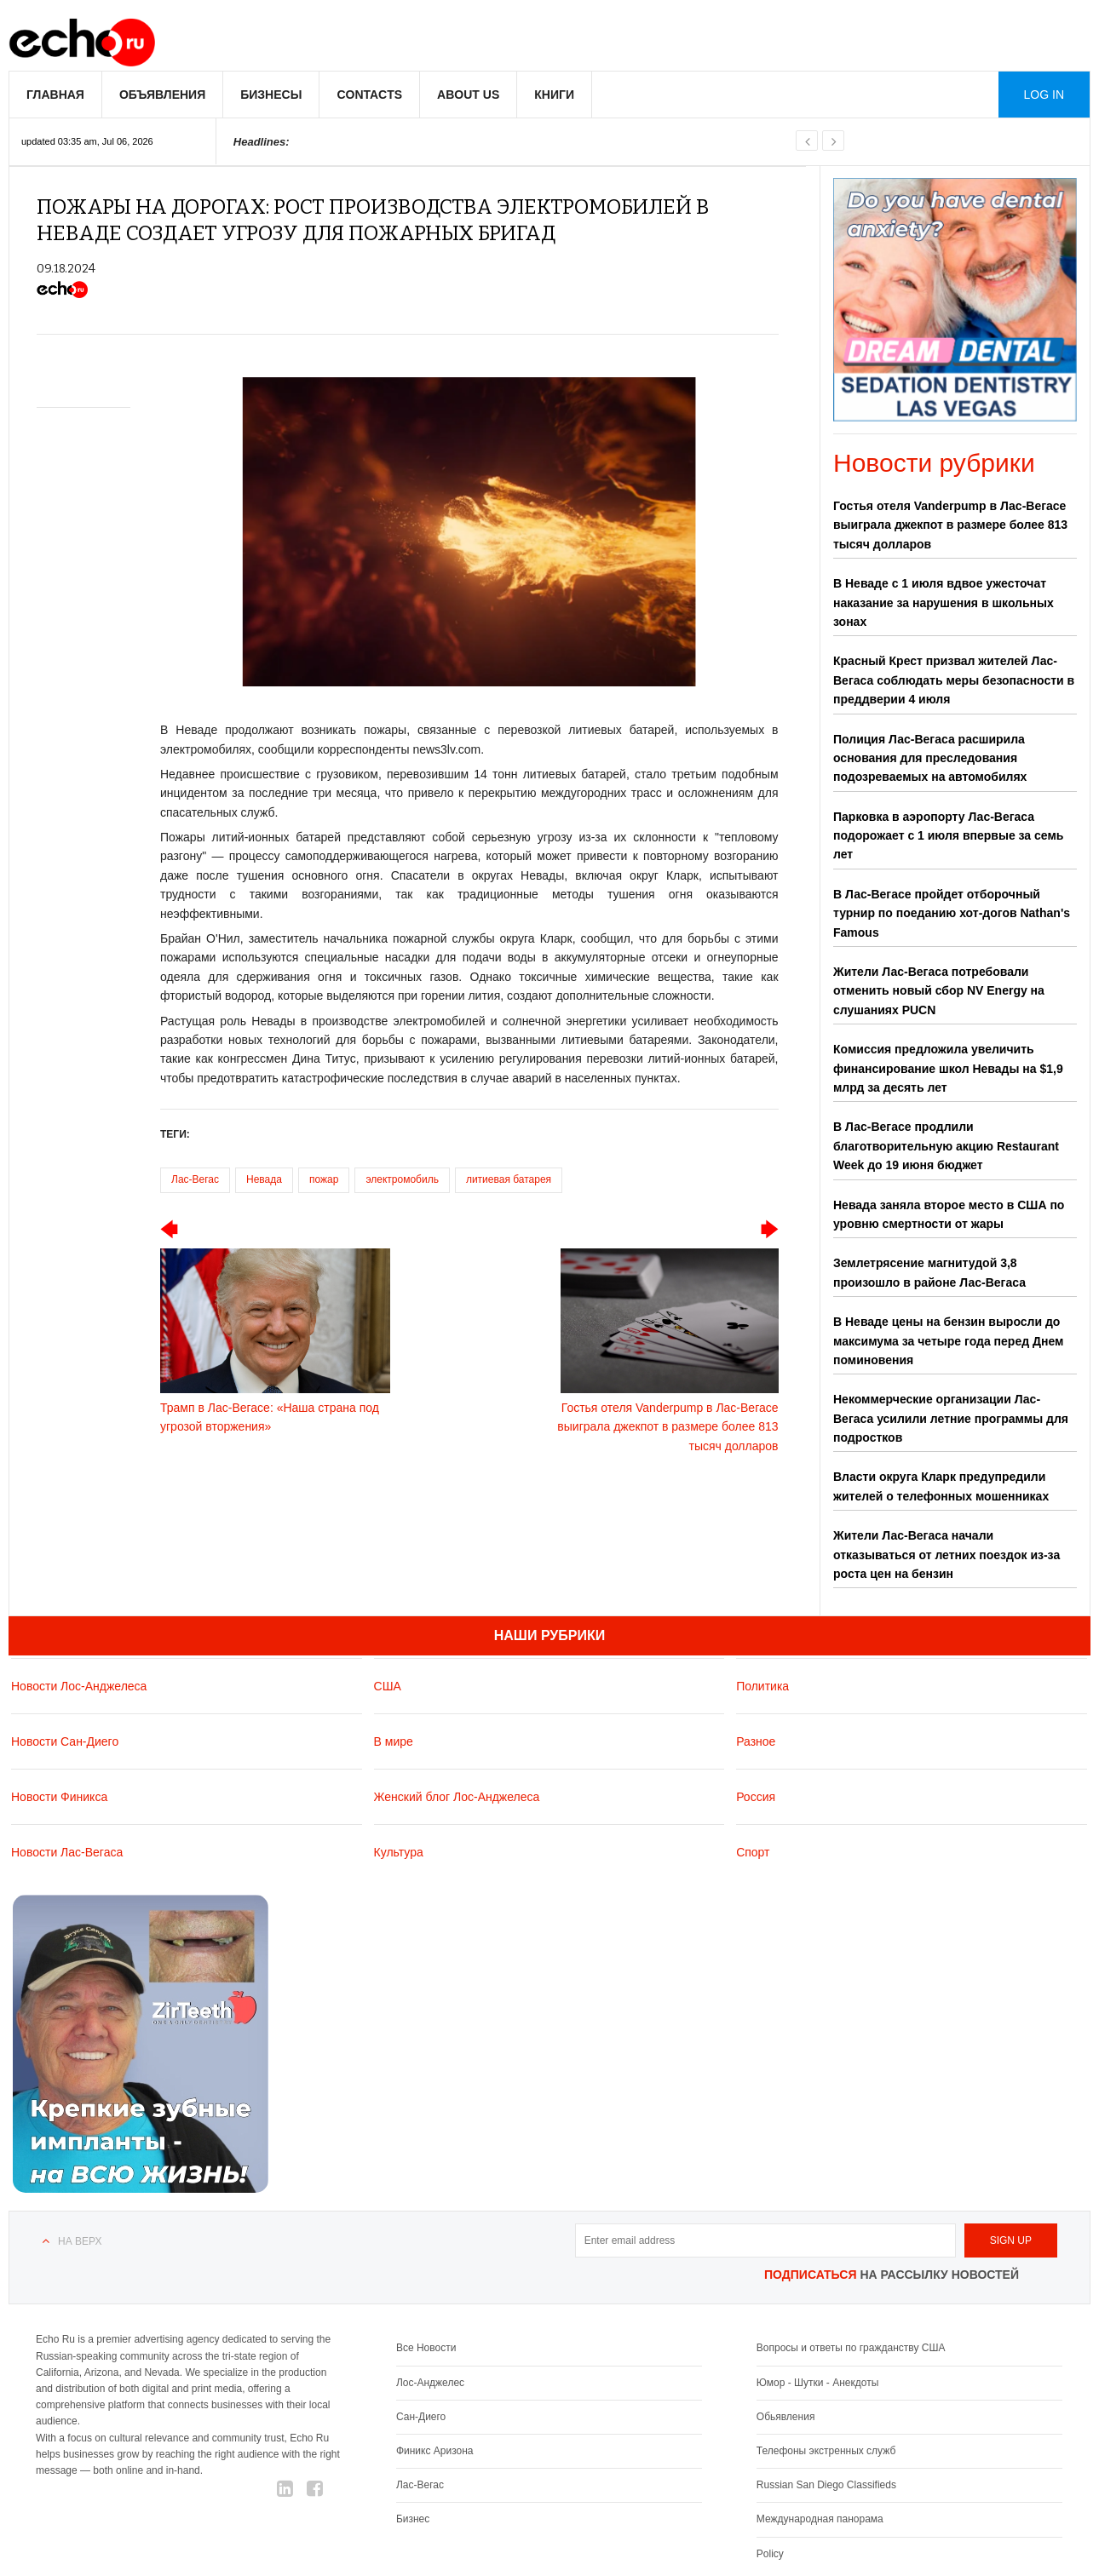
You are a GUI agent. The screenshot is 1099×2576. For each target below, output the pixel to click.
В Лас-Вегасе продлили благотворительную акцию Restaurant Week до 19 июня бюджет (946, 1146)
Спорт (752, 1852)
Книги (554, 94)
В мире (393, 1741)
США (387, 1686)
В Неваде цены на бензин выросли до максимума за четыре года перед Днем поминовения (948, 1341)
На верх (79, 2241)
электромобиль (402, 1179)
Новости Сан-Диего (64, 1741)
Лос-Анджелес (430, 2383)
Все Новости (426, 2348)
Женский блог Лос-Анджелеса (457, 1797)
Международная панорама (820, 2519)
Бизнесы (271, 94)
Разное (755, 1741)
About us (468, 94)
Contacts (369, 94)
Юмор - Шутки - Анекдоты (817, 2383)
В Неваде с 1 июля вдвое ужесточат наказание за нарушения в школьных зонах (943, 602)
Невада (264, 1179)
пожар (323, 1179)
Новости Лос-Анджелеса (79, 1686)
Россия (755, 1797)
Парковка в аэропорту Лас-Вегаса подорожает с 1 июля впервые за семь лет (948, 836)
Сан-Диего (421, 2417)
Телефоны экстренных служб (826, 2451)
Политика (762, 1686)
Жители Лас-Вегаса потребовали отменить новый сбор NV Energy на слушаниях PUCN (938, 991)
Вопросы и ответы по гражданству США (851, 2348)
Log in (1044, 94)
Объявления (162, 94)
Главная (55, 94)
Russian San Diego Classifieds (826, 2485)
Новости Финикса (59, 1797)
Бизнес (412, 2519)
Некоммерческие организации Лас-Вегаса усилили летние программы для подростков (950, 1418)
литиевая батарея (508, 1179)
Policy (770, 2554)
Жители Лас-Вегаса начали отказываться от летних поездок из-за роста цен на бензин (946, 1555)
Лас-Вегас (195, 1179)
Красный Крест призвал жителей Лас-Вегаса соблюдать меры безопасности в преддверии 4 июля (953, 680)
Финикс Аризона (435, 2451)
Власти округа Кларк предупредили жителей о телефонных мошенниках (941, 1486)
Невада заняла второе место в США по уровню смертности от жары (948, 1214)
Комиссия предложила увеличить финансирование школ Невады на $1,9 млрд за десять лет (948, 1068)
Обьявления (786, 2417)
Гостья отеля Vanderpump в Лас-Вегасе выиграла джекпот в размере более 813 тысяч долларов (950, 525)
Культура (398, 1852)
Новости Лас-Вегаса (67, 1852)
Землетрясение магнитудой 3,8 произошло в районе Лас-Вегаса (929, 1272)
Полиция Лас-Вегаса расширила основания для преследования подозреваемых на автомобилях (930, 758)
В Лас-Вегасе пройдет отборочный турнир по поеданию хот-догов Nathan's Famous (951, 913)
